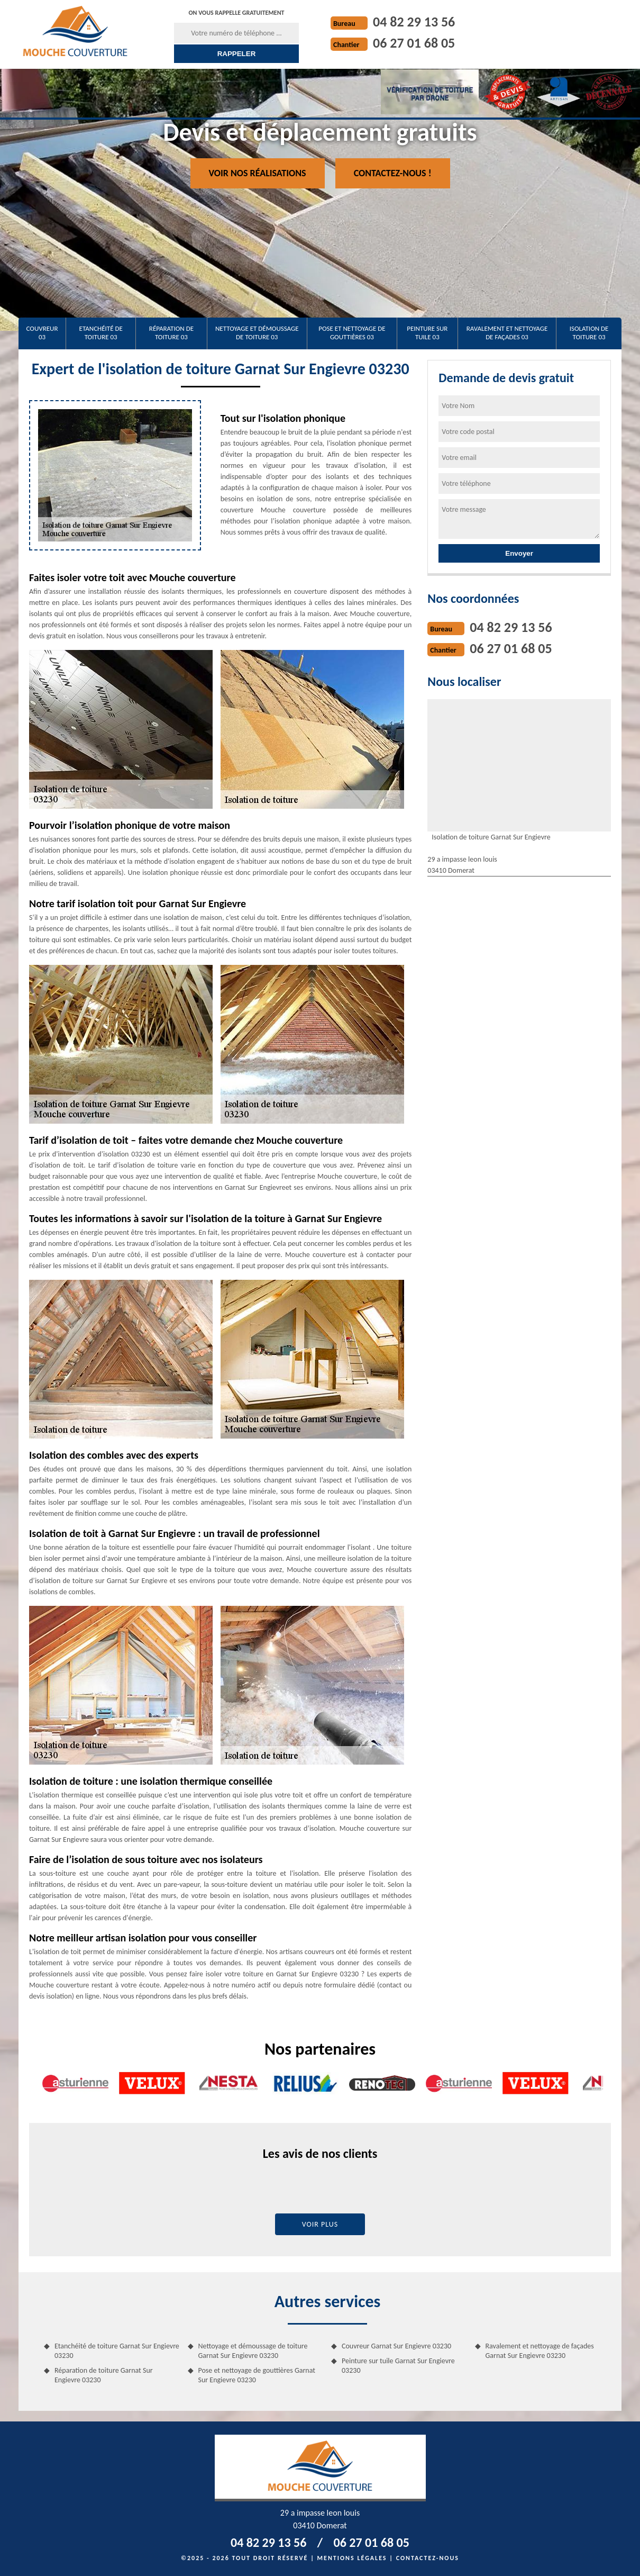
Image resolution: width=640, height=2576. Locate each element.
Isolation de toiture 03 (589, 332)
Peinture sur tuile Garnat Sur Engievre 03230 (398, 2365)
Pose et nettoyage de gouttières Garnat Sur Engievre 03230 (256, 2375)
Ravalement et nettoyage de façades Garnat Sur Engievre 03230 (540, 2351)
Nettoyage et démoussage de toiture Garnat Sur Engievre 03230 (253, 2351)
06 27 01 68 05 (414, 42)
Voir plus (320, 2224)
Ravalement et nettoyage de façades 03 (507, 332)
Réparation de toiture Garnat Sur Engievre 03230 (103, 2375)
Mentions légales (352, 2558)
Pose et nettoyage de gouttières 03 (351, 332)
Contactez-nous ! (393, 173)
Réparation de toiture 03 (171, 332)
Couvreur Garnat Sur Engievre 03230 (396, 2346)
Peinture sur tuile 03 (427, 332)
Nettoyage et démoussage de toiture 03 (257, 332)
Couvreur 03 (42, 332)
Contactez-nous (427, 2558)
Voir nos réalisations (257, 173)
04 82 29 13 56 (414, 21)
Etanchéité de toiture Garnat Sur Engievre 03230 (116, 2351)
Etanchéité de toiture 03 (101, 332)
